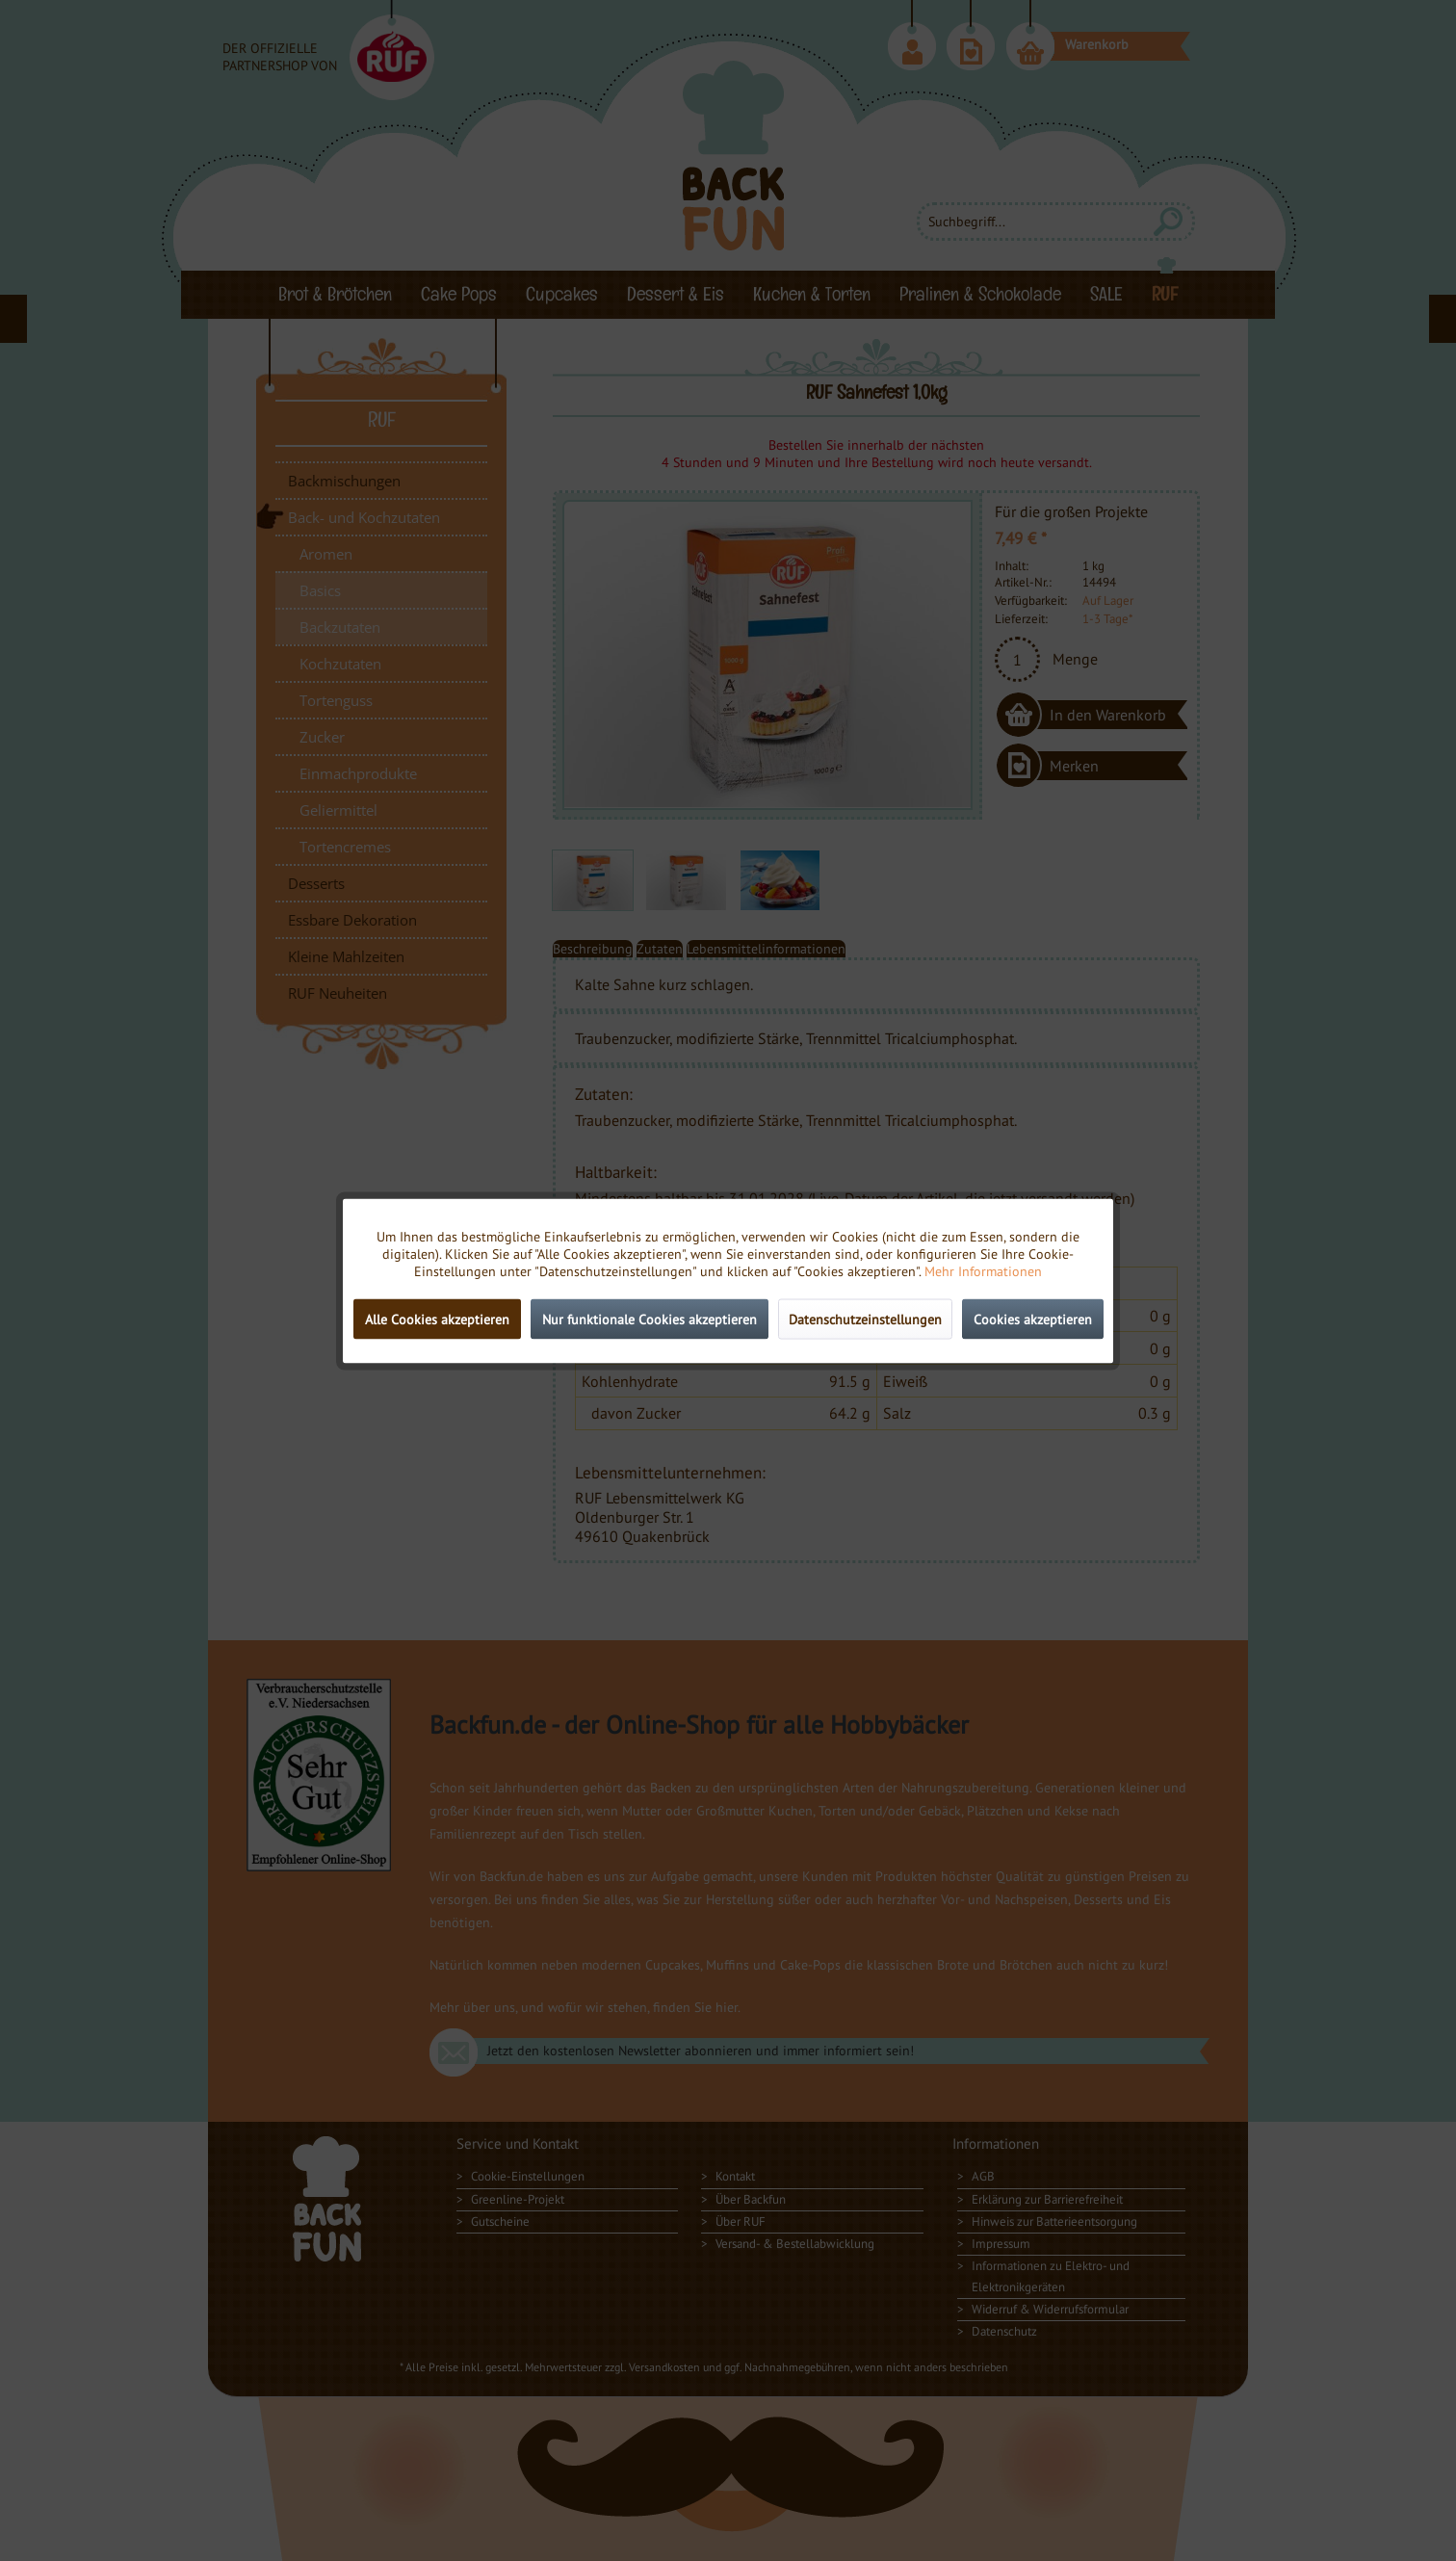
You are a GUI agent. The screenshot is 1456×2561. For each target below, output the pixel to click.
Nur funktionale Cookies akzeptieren (649, 1318)
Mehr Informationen (983, 1270)
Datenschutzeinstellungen (865, 1318)
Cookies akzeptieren (1033, 1318)
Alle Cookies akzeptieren (437, 1318)
